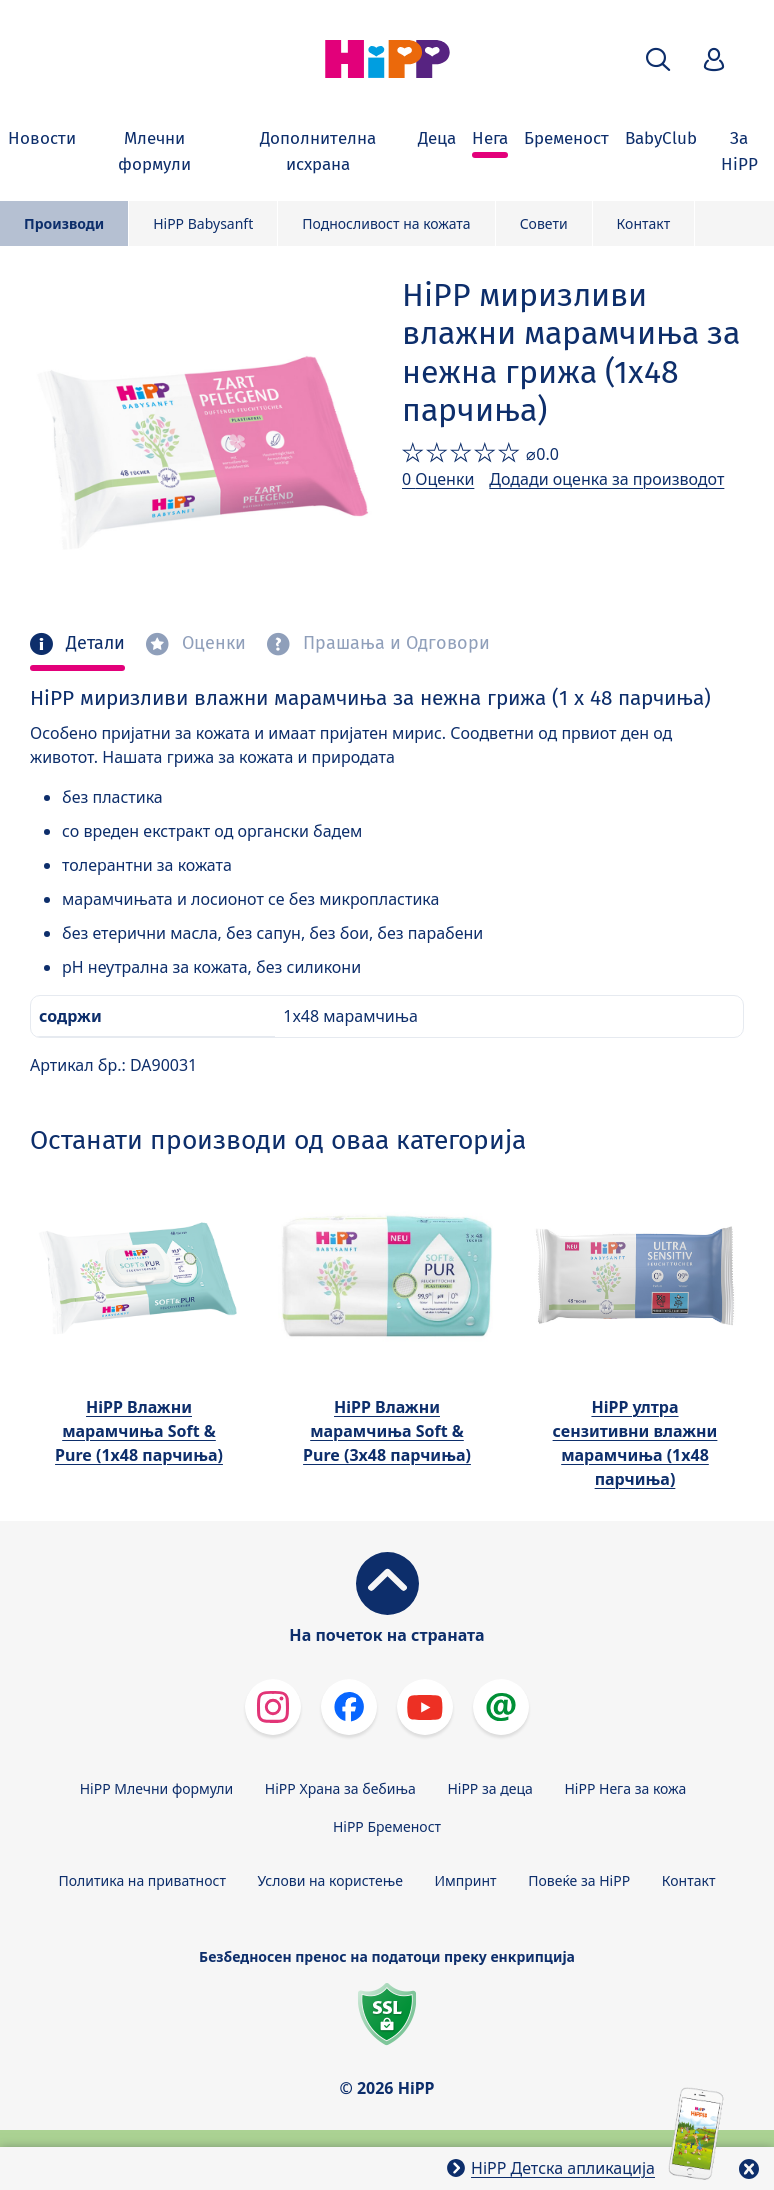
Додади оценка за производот (606, 479)
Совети (544, 223)
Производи (64, 223)
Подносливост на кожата (386, 223)
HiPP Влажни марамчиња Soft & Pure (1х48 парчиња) (139, 1431)
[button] (658, 59)
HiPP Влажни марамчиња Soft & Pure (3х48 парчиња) (387, 1431)
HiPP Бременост (387, 1826)
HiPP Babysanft (203, 223)
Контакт (644, 223)
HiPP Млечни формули (156, 1788)
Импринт (466, 1880)
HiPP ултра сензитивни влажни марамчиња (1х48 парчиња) (635, 1443)
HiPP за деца (489, 1788)
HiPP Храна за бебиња (340, 1788)
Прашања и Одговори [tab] (394, 643)
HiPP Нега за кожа (625, 1788)
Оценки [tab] (211, 643)
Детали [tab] (93, 643)
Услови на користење (330, 1880)
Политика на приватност (142, 1880)
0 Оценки (438, 479)
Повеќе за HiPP (579, 1880)
